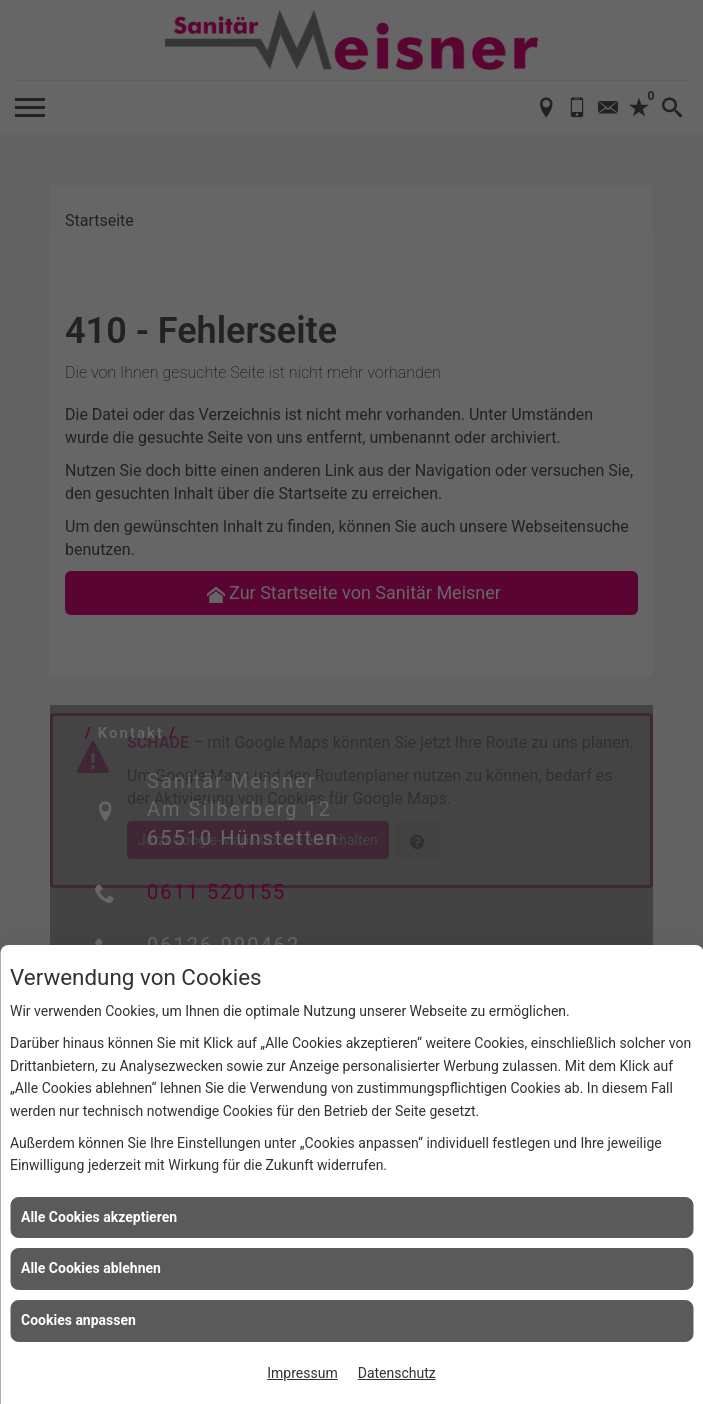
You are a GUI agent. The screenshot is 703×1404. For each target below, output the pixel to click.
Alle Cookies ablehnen (91, 1268)
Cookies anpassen (78, 1320)
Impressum (302, 1373)
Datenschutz (397, 1373)
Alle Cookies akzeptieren (99, 1217)
